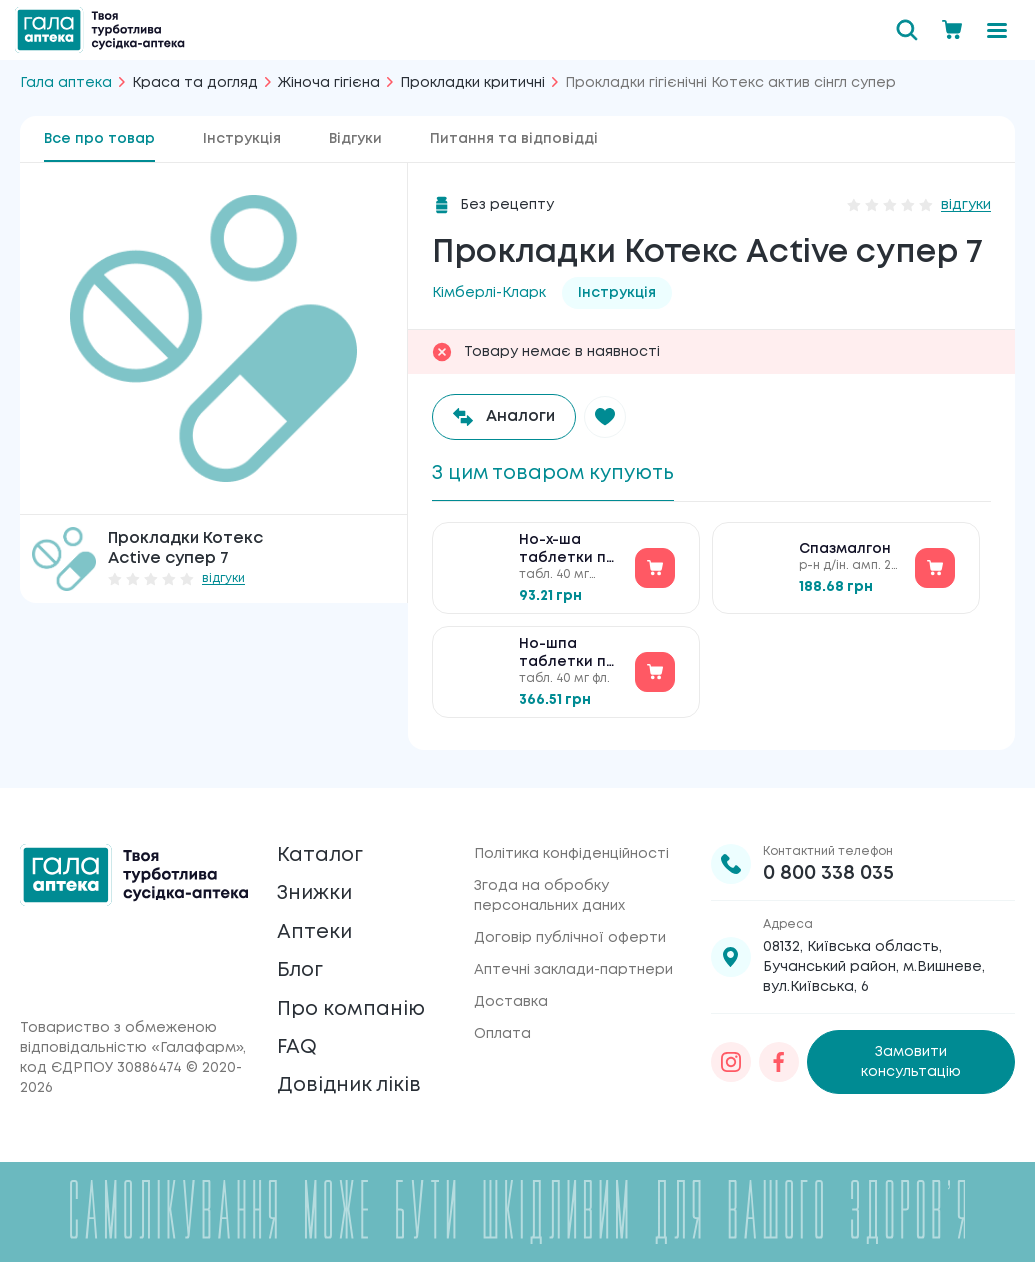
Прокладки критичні (472, 83)
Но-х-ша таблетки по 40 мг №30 (567, 552)
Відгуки (355, 139)
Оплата (502, 1030)
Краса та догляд (195, 83)
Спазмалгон (845, 551)
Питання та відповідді (514, 139)
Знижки (315, 890)
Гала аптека (66, 83)
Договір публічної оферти (570, 934)
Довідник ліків (350, 1085)
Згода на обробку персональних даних (549, 892)
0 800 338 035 (828, 869)
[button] (607, 417)
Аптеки (315, 929)
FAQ (297, 1046)
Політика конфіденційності (571, 850)
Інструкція (242, 139)
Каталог (320, 851)
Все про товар (99, 139)
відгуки (223, 578)
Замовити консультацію (911, 1058)
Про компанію (352, 1007)
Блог (301, 968)
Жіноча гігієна (329, 83)
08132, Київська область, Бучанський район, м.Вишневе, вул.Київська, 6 (874, 963)
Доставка (511, 998)
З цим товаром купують (558, 473)
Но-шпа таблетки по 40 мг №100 (567, 656)
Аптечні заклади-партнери (573, 966)
